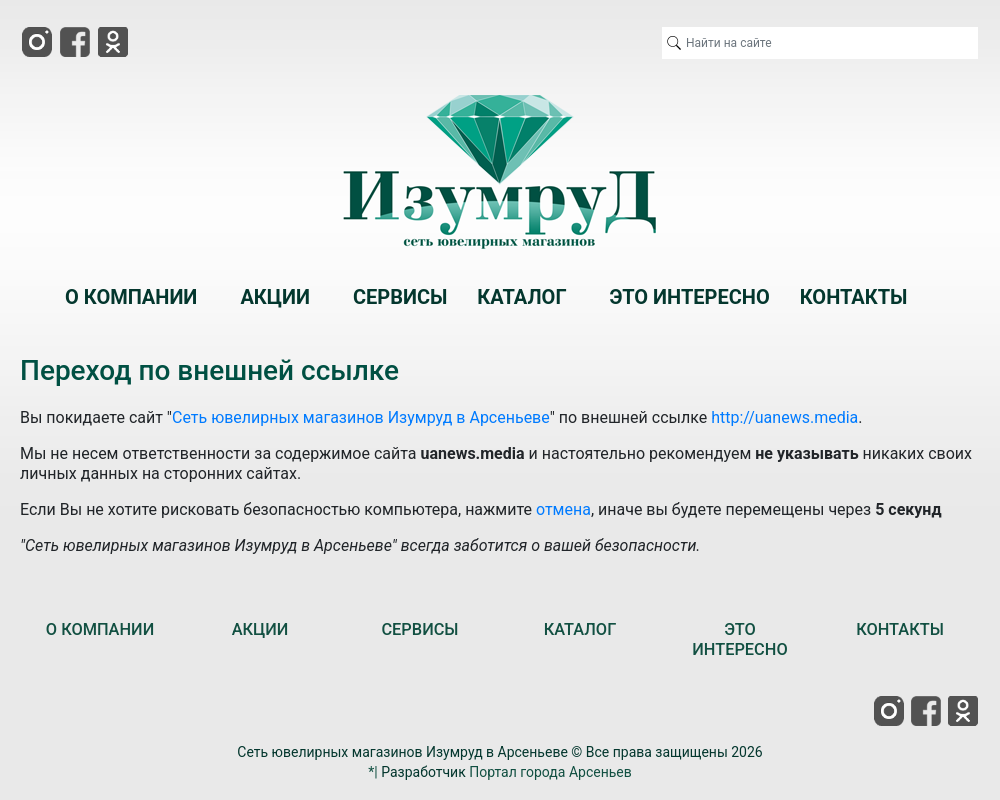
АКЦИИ (260, 629)
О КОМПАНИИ (100, 629)
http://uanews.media (784, 417)
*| (372, 772)
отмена (563, 509)
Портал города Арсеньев (550, 772)
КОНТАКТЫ (900, 629)
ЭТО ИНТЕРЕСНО (739, 639)
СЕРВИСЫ (419, 629)
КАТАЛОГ (580, 629)
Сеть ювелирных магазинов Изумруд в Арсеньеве (361, 417)
